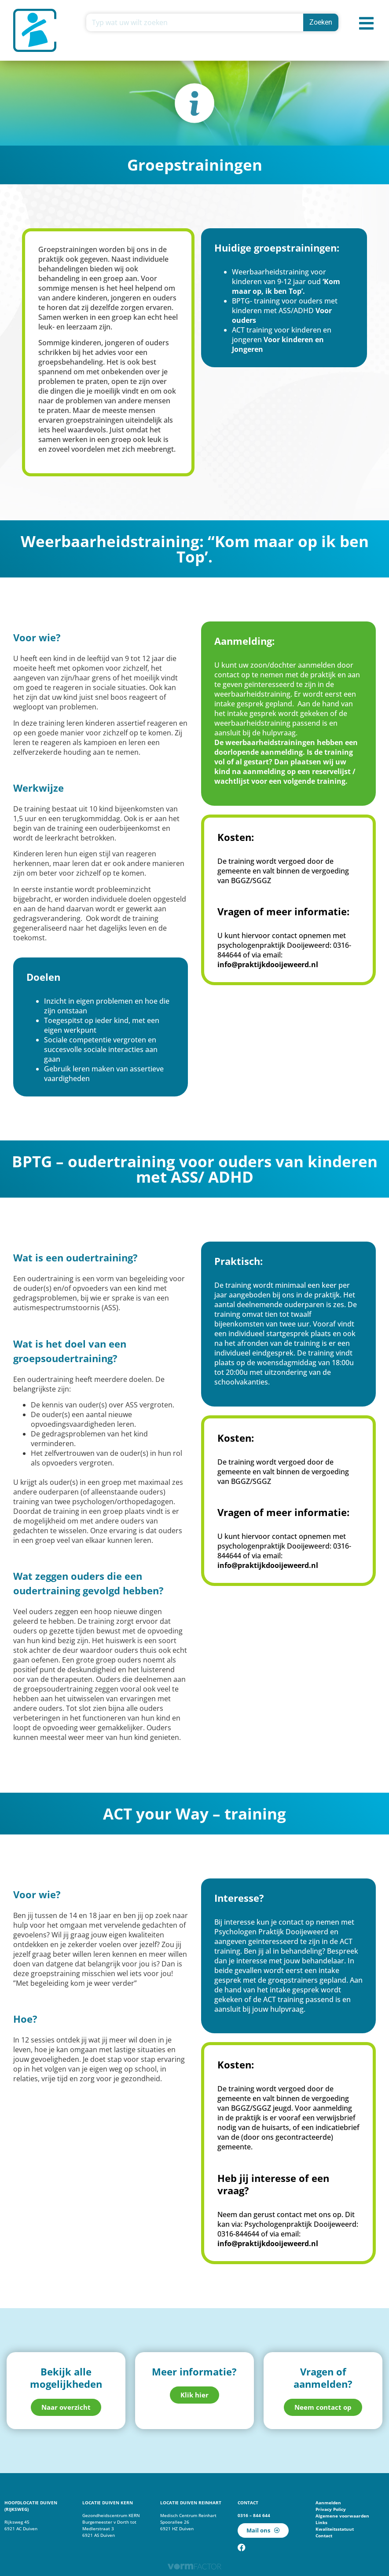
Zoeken (320, 22)
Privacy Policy (331, 2509)
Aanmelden (328, 2502)
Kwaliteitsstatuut (335, 2529)
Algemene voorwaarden (342, 2516)
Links (321, 2522)
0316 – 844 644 (254, 2515)
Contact (324, 2535)
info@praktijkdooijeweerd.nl (267, 964)
